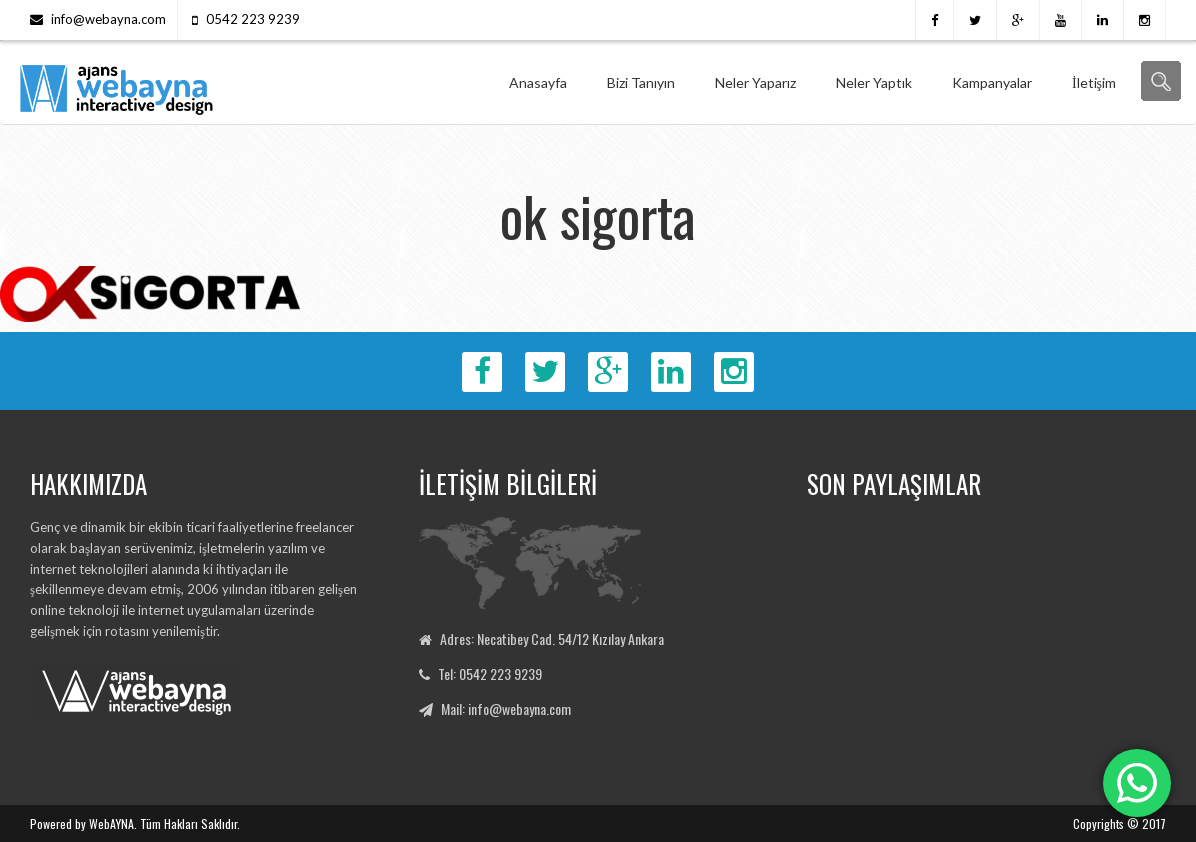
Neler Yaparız (755, 82)
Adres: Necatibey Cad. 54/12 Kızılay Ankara (552, 638)
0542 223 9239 (253, 19)
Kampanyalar (992, 82)
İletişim (1094, 82)
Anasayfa (538, 82)
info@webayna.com (108, 19)
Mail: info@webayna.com (506, 708)
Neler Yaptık (874, 82)
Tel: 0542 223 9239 (490, 673)
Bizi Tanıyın (641, 82)
